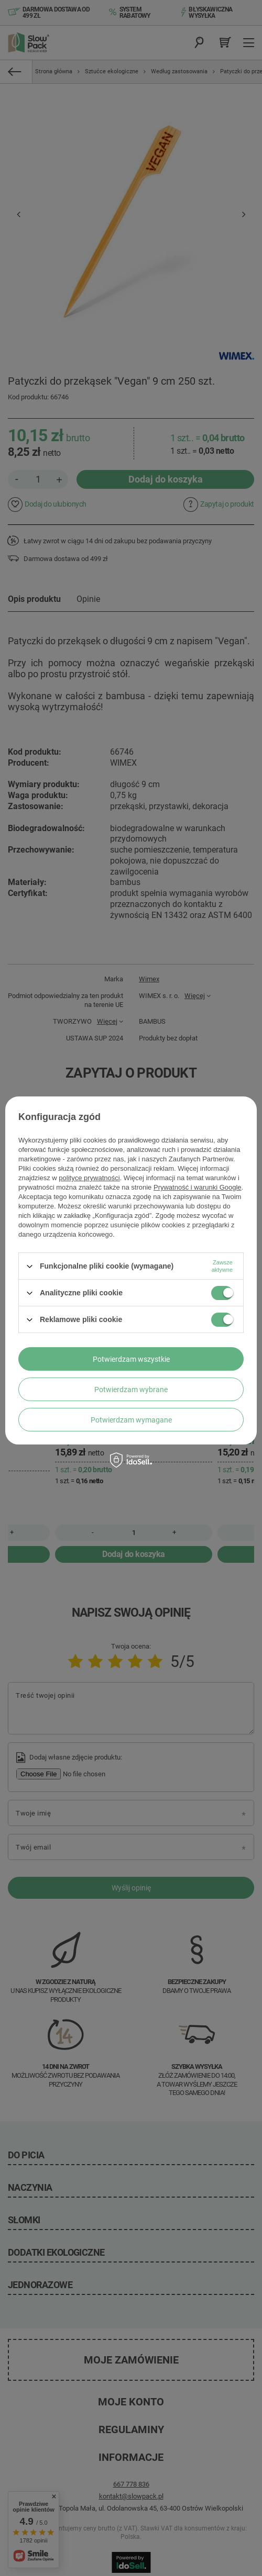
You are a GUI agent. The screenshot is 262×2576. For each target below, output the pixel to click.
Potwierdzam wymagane (131, 1420)
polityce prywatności (89, 1178)
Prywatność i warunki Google (198, 1187)
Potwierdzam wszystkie (131, 1359)
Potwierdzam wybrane (131, 1389)
